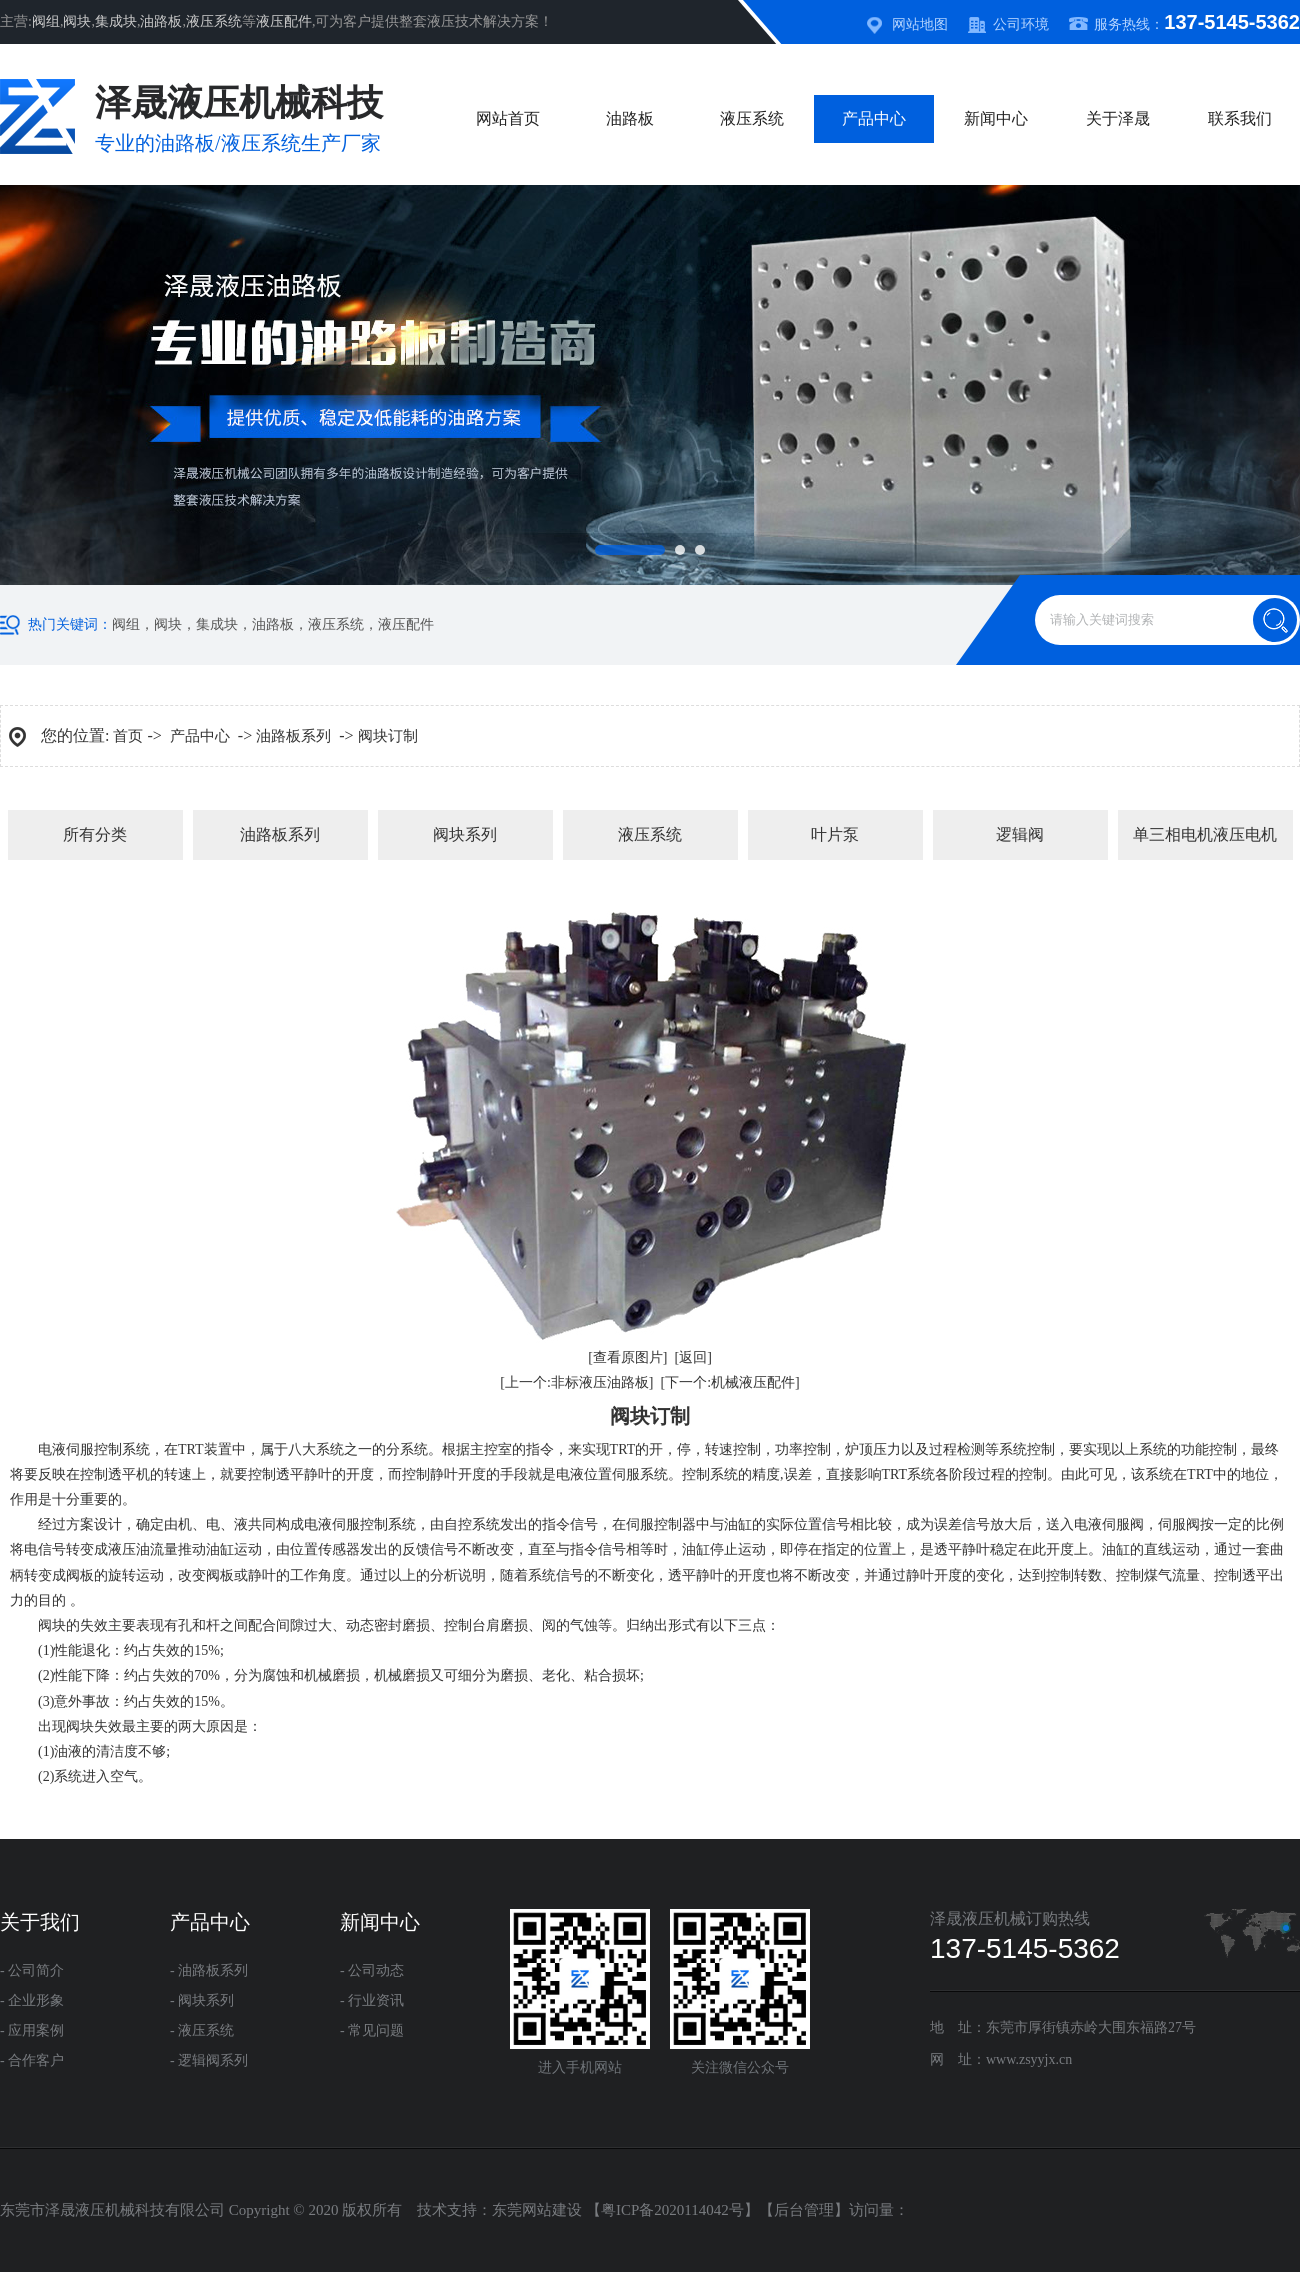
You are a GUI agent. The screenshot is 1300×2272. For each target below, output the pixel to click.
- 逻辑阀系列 (209, 2060)
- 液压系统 (202, 2030)
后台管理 (804, 2210)
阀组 (46, 21)
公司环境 (1021, 24)
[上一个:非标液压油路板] (576, 1382)
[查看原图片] (627, 1357)
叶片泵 (835, 834)
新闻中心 (996, 118)
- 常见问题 (372, 2030)
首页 (128, 736)
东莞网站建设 (537, 2210)
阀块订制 (388, 736)
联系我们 (1240, 118)
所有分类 (95, 834)
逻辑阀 (1020, 834)
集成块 (116, 21)
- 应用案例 (32, 2030)
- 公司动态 (372, 1970)
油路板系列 (293, 736)
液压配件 (284, 21)
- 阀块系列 (202, 2000)
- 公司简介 (32, 1970)
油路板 (161, 21)
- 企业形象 (32, 2000)
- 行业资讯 (372, 2000)
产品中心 (874, 118)
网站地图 (920, 24)
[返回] (693, 1357)
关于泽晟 (1118, 118)
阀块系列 (465, 834)
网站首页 (508, 118)
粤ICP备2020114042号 (672, 2210)
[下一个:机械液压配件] (730, 1382)
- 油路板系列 (209, 1970)
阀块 (77, 21)
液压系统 (214, 21)
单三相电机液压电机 (1205, 834)
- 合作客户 (32, 2060)
